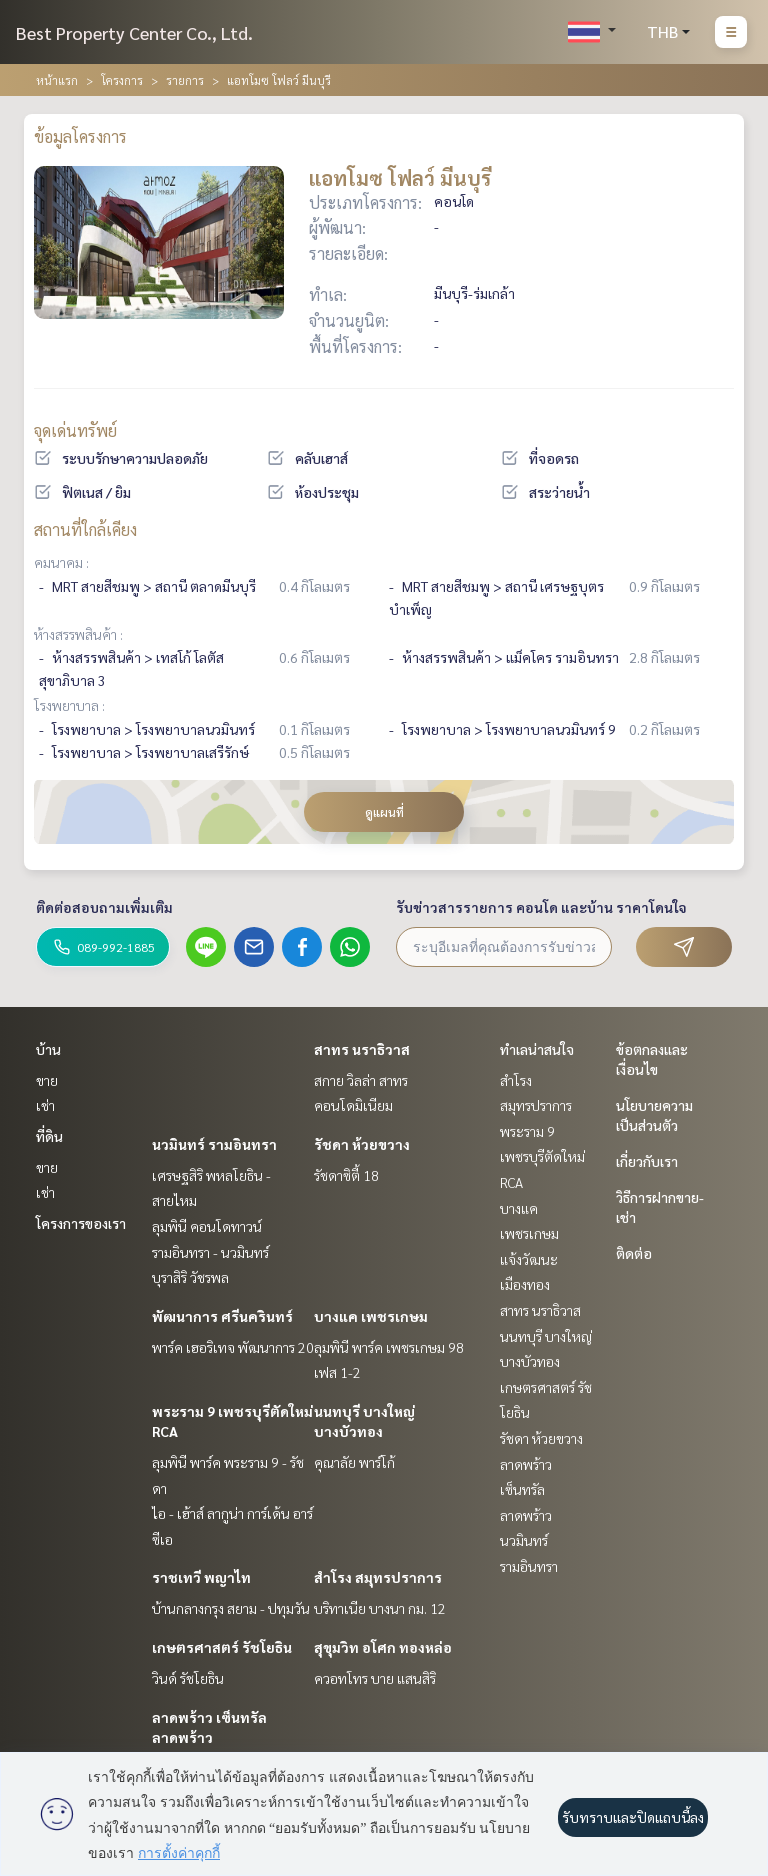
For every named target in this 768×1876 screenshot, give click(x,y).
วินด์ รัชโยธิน (188, 1678)
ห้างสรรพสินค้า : (78, 634)
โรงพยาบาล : (69, 705)
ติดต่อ (634, 1253)
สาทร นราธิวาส (362, 1049)
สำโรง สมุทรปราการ (378, 1577)
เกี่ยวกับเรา (647, 1161)
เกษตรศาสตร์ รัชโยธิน (222, 1647)
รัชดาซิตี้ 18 (346, 1175)
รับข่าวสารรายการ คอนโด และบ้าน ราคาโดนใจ (541, 907)
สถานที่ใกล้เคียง (85, 529)
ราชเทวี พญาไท (201, 1577)
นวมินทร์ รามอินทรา (214, 1144)
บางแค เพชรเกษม (371, 1316)
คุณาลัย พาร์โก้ (354, 1462)
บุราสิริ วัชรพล (190, 1277)
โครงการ (122, 80)
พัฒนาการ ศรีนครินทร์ (222, 1316)
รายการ (185, 80)
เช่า (45, 1105)
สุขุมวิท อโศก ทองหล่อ (383, 1647)
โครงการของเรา (81, 1223)
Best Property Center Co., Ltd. (134, 32)
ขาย (47, 1080)
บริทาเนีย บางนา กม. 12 (380, 1608)
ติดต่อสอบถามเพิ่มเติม (104, 907)
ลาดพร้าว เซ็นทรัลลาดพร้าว (526, 1489)
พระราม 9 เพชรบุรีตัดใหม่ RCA (542, 1156)
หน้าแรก (57, 80)
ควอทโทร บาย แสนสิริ (375, 1678)
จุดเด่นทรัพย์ (75, 430)
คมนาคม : (61, 562)
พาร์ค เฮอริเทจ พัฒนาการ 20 (233, 1347)
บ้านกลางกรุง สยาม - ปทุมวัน (231, 1608)
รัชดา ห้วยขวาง (362, 1144)
